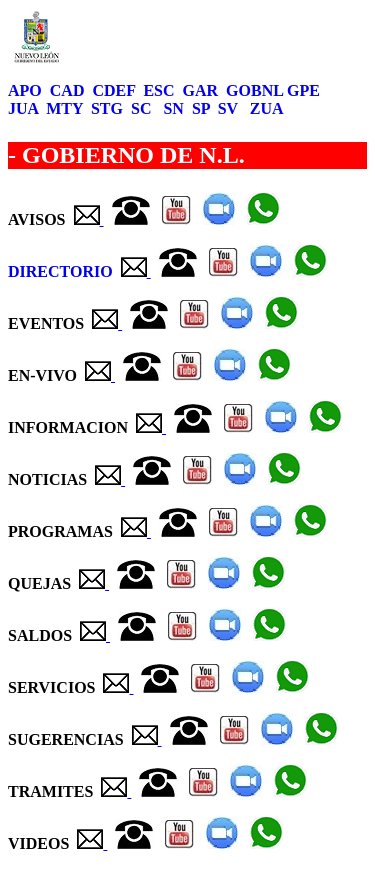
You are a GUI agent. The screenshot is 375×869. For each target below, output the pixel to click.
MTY (66, 108)
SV (230, 108)
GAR (203, 90)
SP (203, 108)
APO (27, 90)
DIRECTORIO (62, 271)
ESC (160, 90)
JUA (25, 108)
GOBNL (256, 90)
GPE (305, 90)
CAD (69, 90)
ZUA (265, 108)
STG (109, 108)
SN (175, 108)
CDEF (115, 90)
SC (143, 108)
